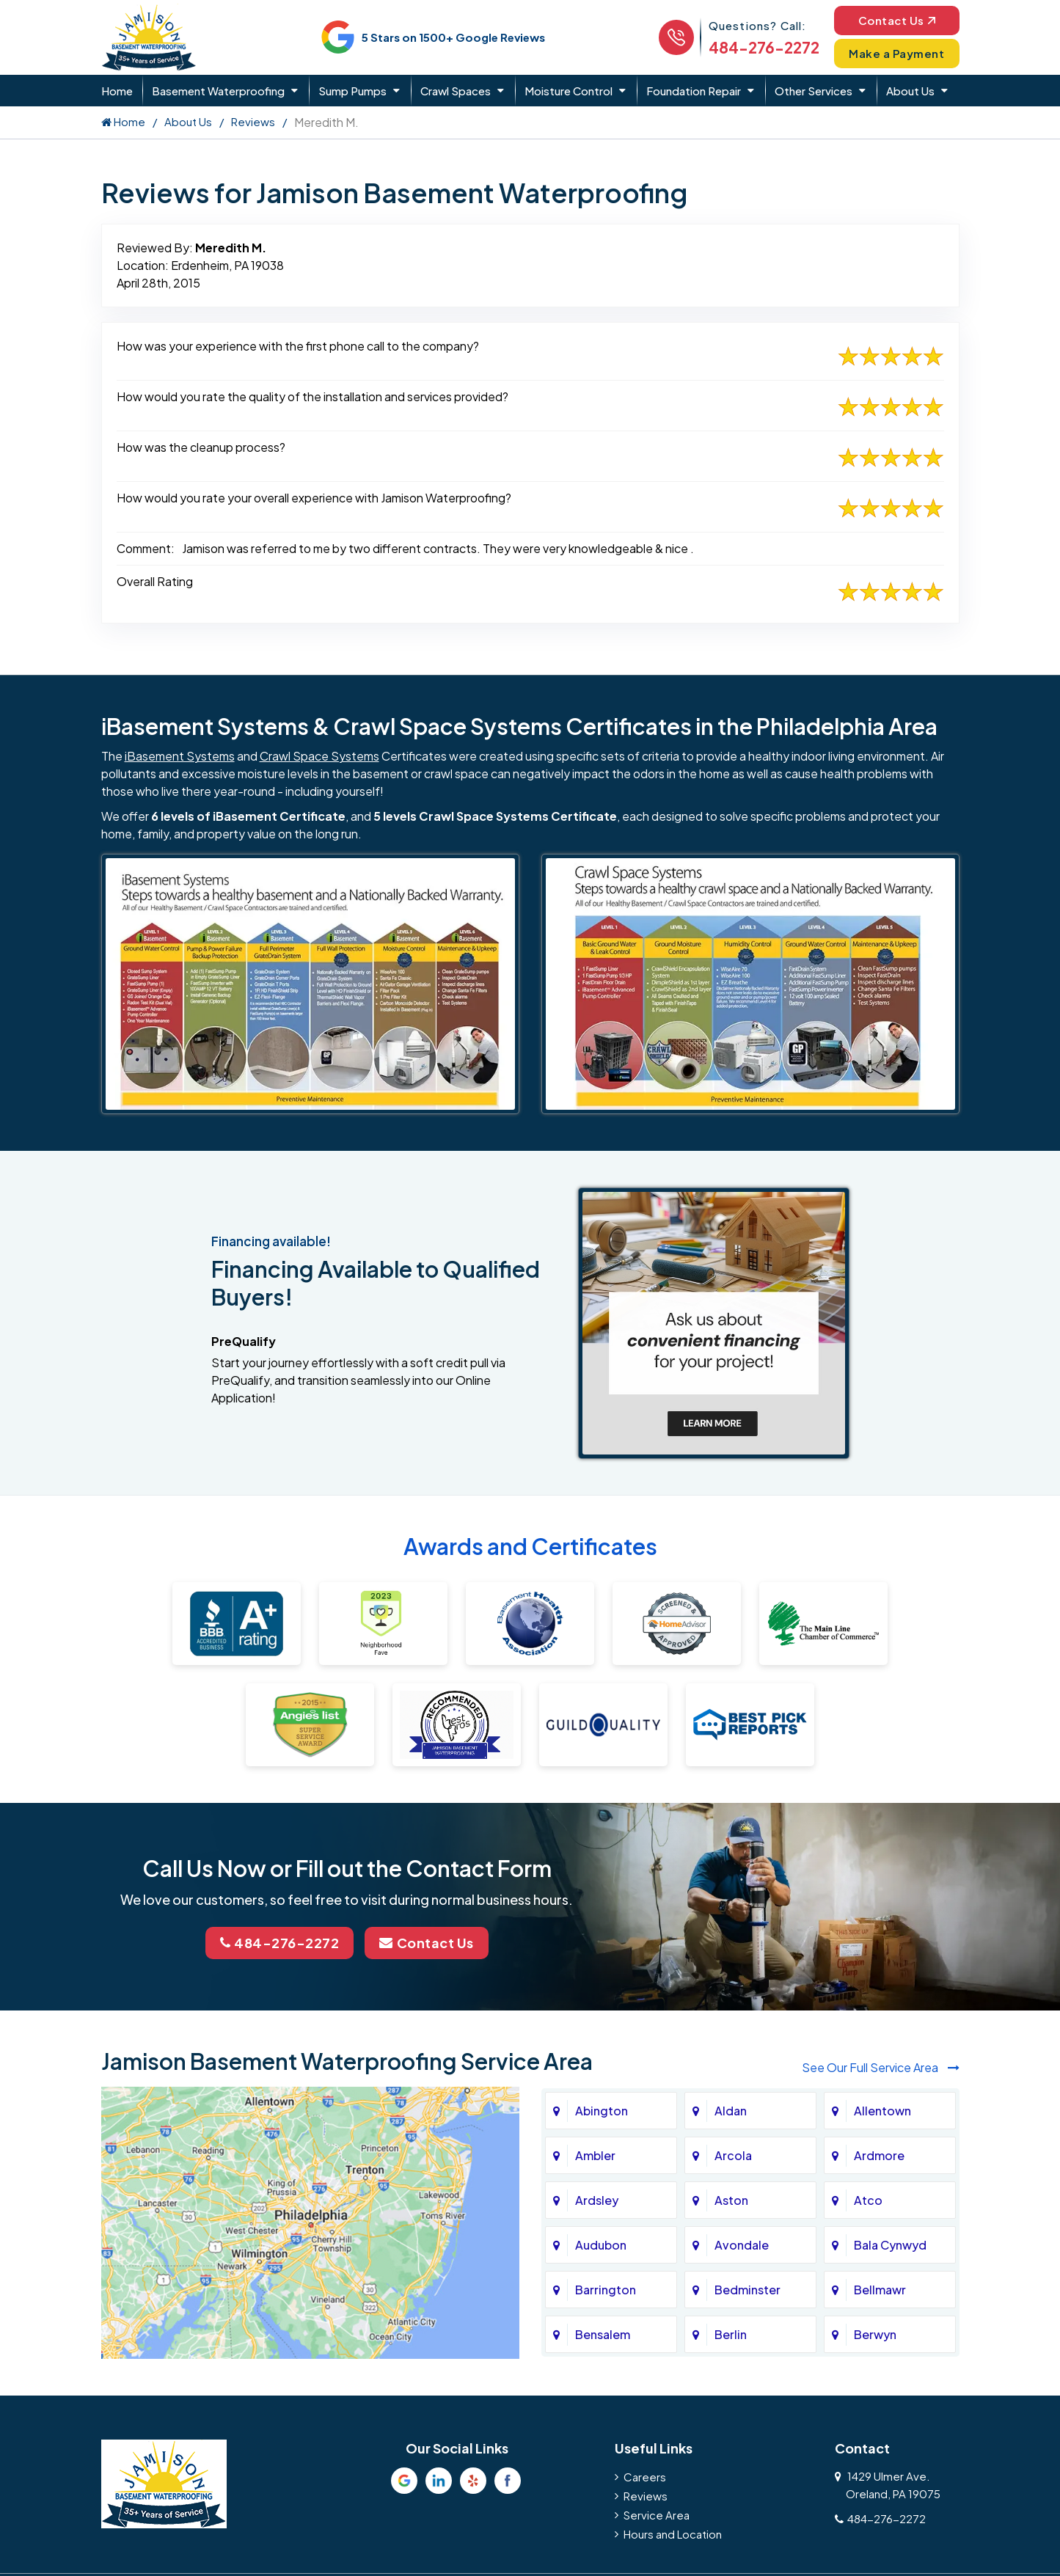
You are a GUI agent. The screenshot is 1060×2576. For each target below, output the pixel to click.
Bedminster (747, 2289)
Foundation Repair (693, 91)
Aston (731, 2200)
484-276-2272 (764, 47)
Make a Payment (896, 53)
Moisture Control (568, 91)
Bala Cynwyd (890, 2245)
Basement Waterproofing (218, 91)
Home (117, 91)
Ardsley (596, 2200)
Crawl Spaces (455, 91)
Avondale (741, 2245)
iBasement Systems (180, 756)
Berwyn (875, 2334)
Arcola (733, 2155)
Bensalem (602, 2334)
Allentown (882, 2110)
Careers (645, 2477)
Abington (601, 2110)
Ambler (595, 2155)
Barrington (605, 2289)
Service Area (657, 2515)
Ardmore (879, 2155)
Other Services (813, 91)
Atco (868, 2200)
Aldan (730, 2110)
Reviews (253, 121)
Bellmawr (880, 2289)
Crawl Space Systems (319, 756)
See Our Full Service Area (881, 2067)
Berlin (730, 2334)
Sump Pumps (352, 91)
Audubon (600, 2245)
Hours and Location (673, 2534)
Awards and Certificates (530, 1546)
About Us (910, 91)
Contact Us (896, 20)
